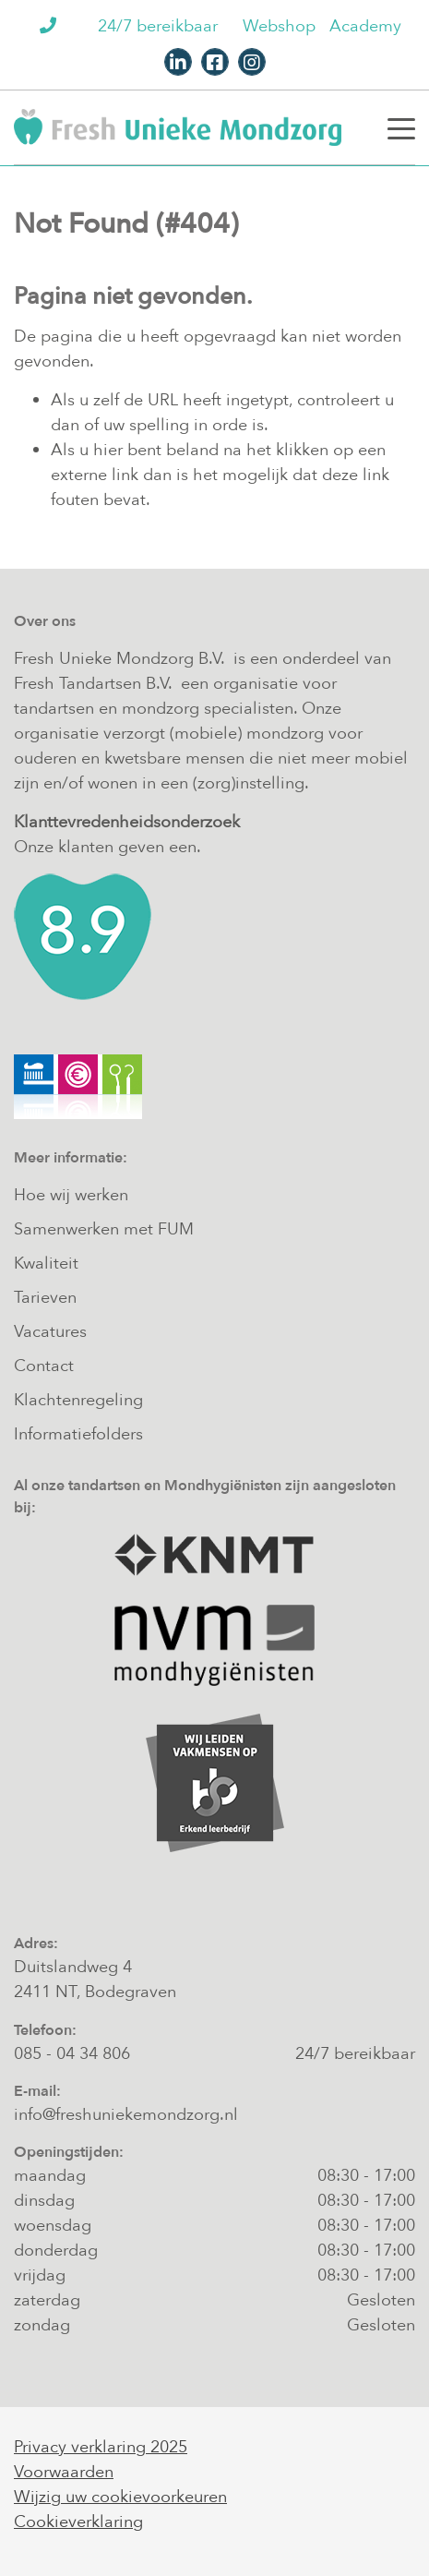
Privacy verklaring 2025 (100, 2447)
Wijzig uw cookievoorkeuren (120, 2497)
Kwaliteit (46, 1263)
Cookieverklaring (78, 2522)
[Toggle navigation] (401, 127)
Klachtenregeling (78, 1400)
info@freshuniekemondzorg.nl (126, 2114)
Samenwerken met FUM (104, 1229)
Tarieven (45, 1297)
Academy (365, 26)
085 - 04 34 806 (72, 2053)
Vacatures (50, 1331)
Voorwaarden (63, 2472)
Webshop (279, 26)
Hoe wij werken (71, 1195)
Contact (44, 1366)
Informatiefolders (78, 1434)
